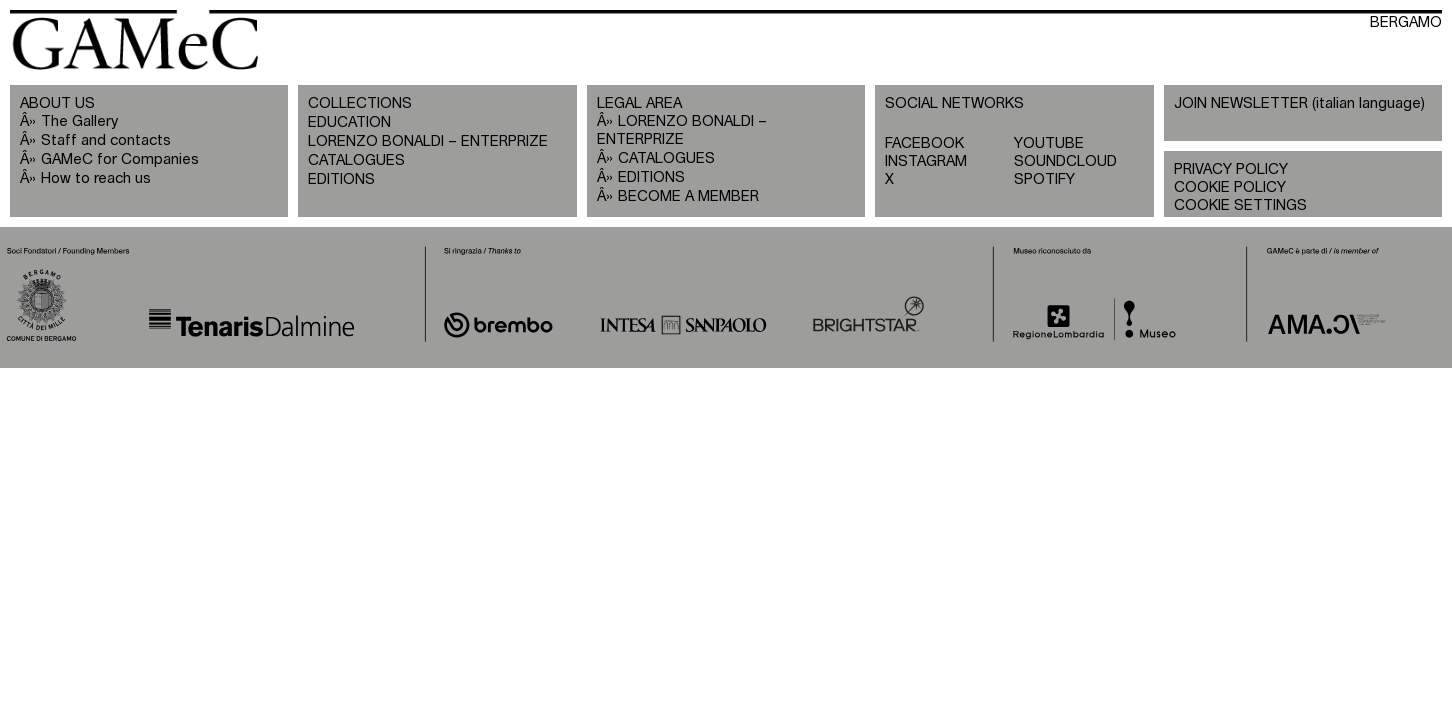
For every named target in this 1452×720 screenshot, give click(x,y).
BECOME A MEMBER (688, 196)
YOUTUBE (1049, 143)
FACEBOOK (924, 143)
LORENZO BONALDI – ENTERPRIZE (428, 141)
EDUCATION (349, 122)
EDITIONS (341, 179)
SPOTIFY (1044, 179)
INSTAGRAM (926, 161)
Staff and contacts (106, 140)
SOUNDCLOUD (1065, 161)
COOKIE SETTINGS (1240, 205)
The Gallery (79, 121)
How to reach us (96, 178)
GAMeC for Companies (120, 159)
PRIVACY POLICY (1231, 169)
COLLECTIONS (360, 103)
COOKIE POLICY (1230, 187)
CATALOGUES (356, 160)
